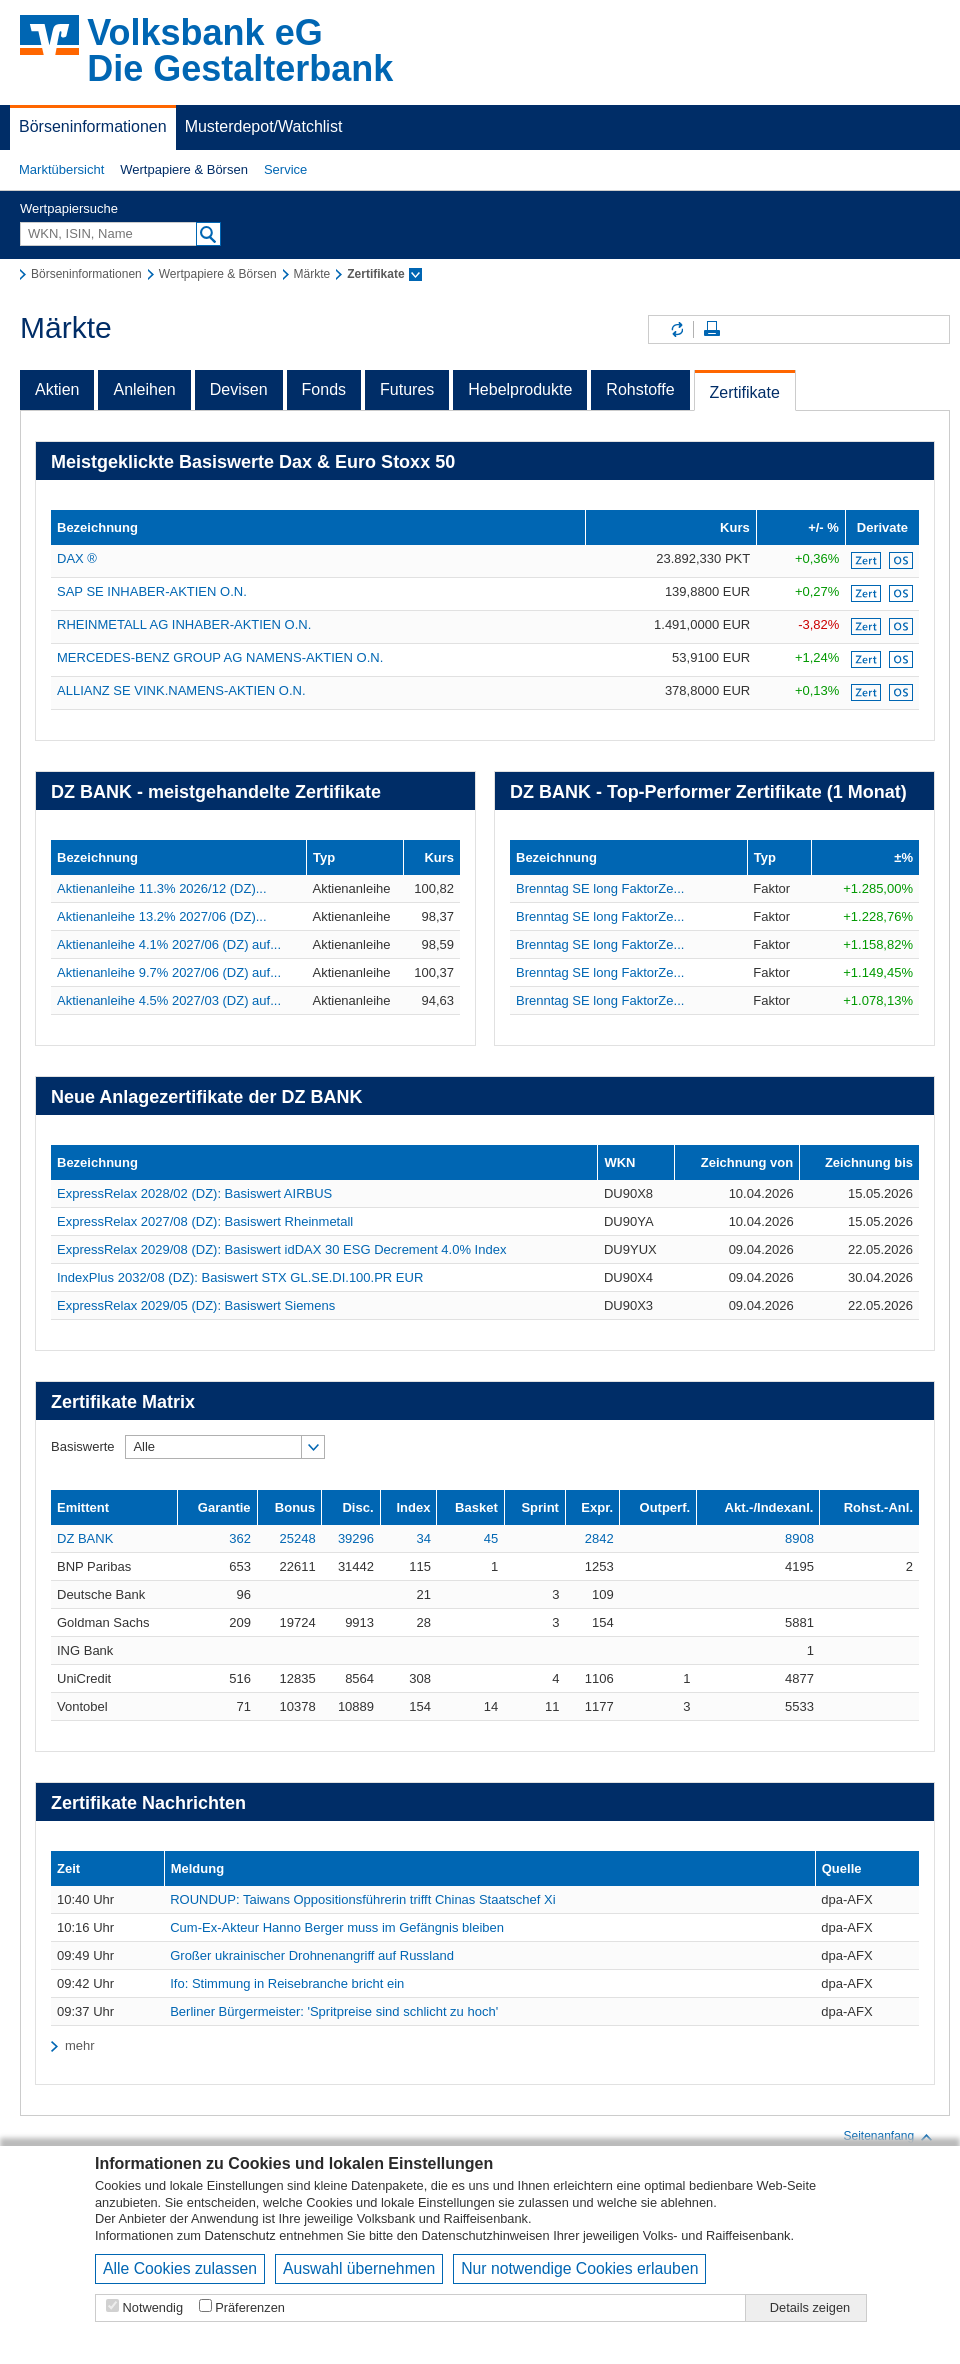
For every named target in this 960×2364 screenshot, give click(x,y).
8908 (799, 1538)
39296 (356, 1538)
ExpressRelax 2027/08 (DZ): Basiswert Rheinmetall (205, 1221)
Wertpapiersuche (69, 208)
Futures (407, 389)
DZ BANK (85, 1538)
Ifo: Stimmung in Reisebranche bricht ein (287, 1983)
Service (285, 169)
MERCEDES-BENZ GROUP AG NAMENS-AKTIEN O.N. (220, 657)
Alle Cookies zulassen (180, 2268)
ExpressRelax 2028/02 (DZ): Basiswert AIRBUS (194, 1193)
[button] (61, 170)
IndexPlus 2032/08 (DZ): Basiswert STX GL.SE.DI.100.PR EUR (240, 1277)
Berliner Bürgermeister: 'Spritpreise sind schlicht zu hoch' (334, 2011)
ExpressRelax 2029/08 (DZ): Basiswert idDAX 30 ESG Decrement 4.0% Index (281, 1249)
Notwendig (153, 2307)
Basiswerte (83, 1446)
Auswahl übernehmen (359, 2268)
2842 (599, 1538)
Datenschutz (240, 2235)
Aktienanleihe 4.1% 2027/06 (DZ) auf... (169, 944)
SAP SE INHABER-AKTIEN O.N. (152, 591)
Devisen (239, 389)
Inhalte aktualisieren (676, 329)
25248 (298, 1538)
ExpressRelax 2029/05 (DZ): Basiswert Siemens (196, 1305)
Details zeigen (810, 2307)
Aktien (57, 389)
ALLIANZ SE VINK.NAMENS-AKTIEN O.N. (181, 690)
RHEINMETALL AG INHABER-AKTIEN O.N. (184, 624)
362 (240, 1538)
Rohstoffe (640, 389)
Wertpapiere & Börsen (184, 169)
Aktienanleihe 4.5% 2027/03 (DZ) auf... (169, 1000)
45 (491, 1538)
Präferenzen (250, 2307)
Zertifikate (745, 392)
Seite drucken (712, 329)
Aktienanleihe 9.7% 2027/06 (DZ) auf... (169, 972)
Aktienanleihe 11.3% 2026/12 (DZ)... (162, 888)
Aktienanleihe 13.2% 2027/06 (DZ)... (162, 916)
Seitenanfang (888, 2137)
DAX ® (77, 558)
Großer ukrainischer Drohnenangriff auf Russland (312, 1955)
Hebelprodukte (520, 389)
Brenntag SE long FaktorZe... (600, 888)
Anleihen (144, 389)
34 (423, 1538)
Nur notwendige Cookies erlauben (579, 2268)
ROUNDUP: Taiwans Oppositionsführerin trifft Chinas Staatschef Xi (362, 1899)
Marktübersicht (61, 169)
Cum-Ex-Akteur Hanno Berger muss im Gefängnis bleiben (337, 1927)
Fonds (324, 389)
